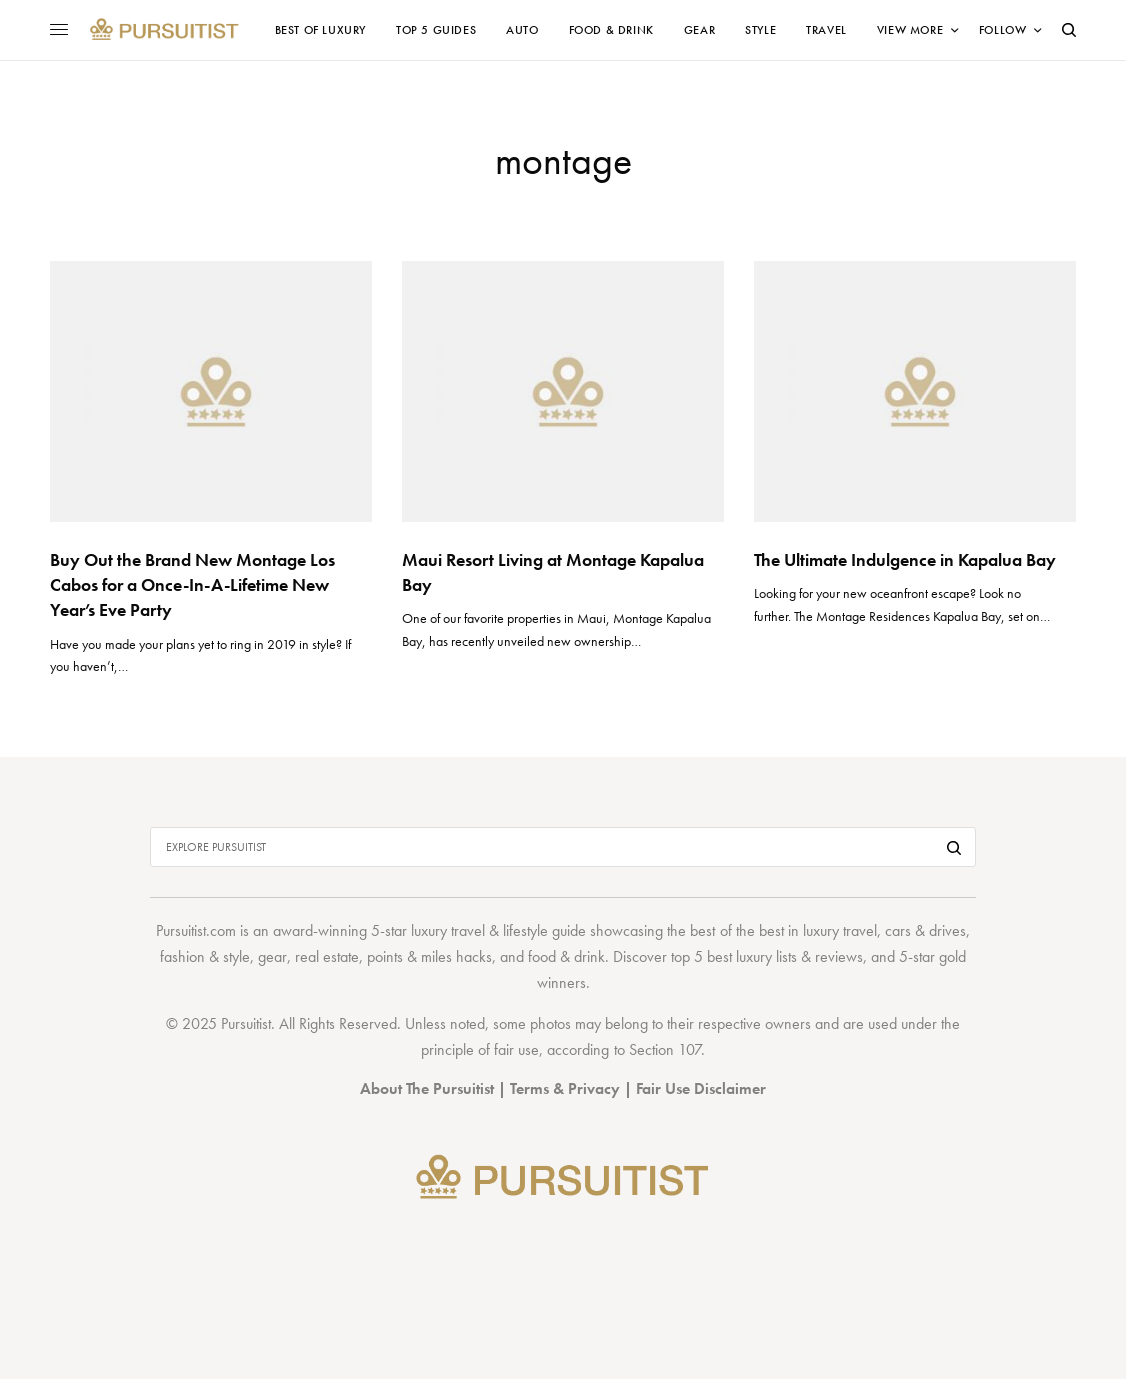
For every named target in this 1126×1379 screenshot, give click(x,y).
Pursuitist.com (196, 930)
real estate (327, 956)
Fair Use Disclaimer (701, 1088)
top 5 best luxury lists (734, 956)
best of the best (736, 930)
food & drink (566, 956)
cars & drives (925, 930)
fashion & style (205, 956)
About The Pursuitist (427, 1088)
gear (272, 956)
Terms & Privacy (565, 1088)
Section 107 (665, 1049)
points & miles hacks (429, 956)
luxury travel (840, 930)
